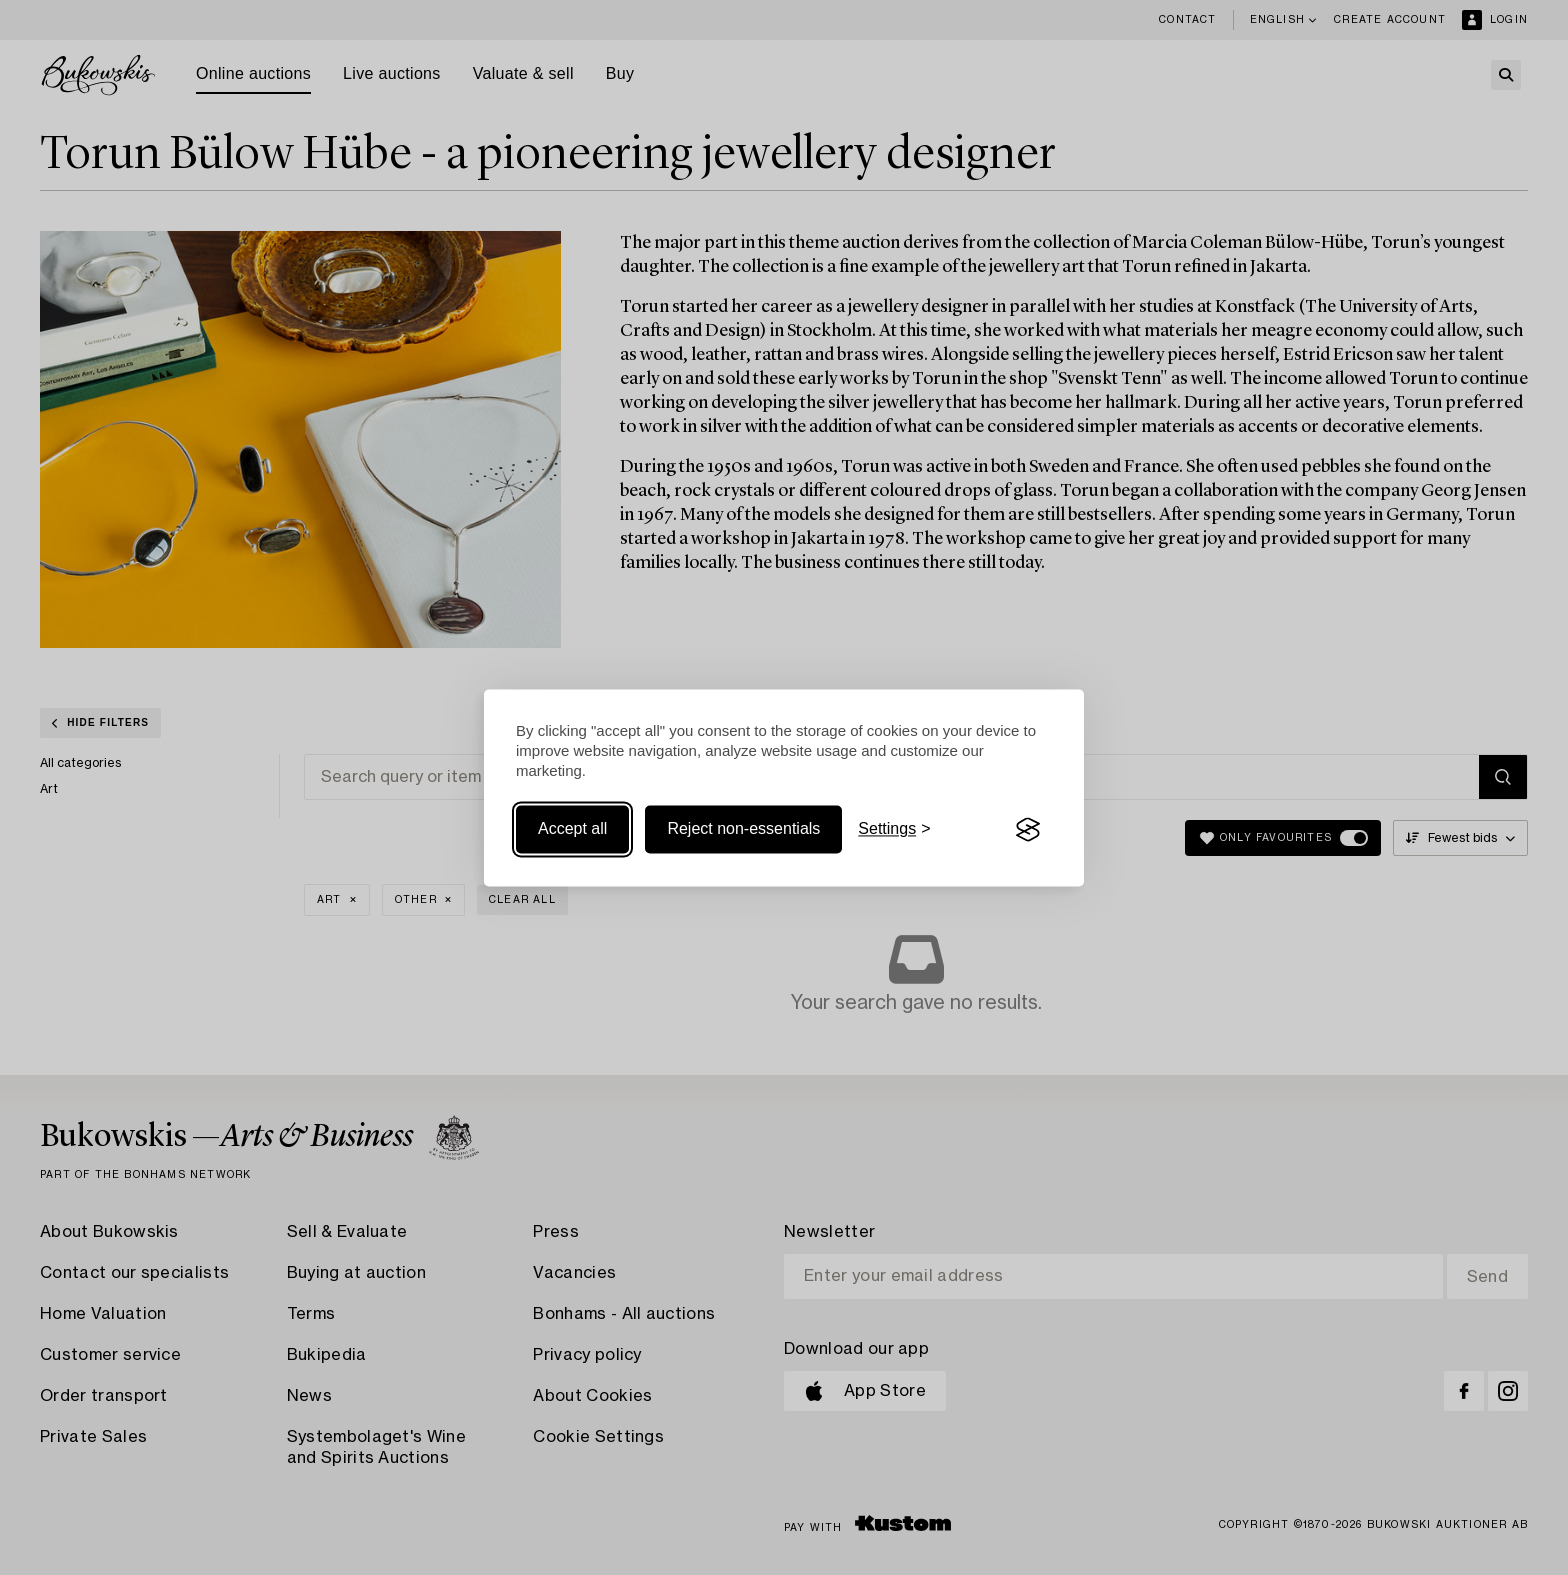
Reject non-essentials (743, 829)
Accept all (572, 829)
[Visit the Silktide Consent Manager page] (1028, 830)
